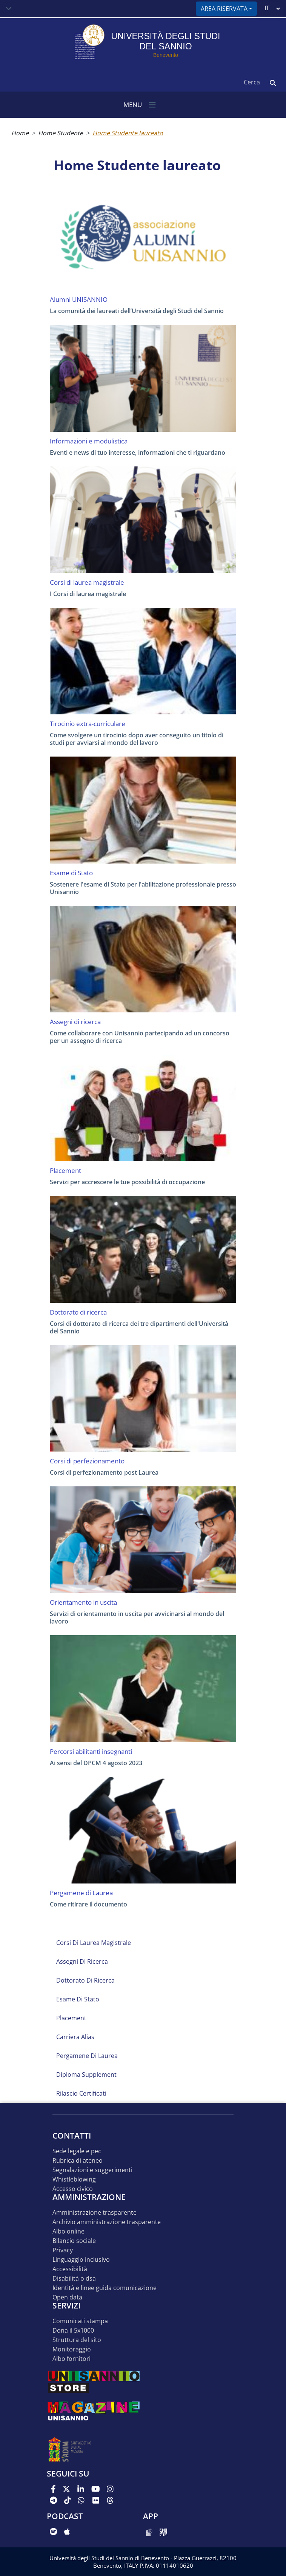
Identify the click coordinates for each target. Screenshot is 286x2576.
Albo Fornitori (71, 2359)
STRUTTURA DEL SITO (76, 2340)
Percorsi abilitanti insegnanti (91, 1751)
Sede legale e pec (76, 2151)
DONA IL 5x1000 (73, 2330)
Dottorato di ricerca (85, 1980)
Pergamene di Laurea (87, 2056)
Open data (67, 2297)
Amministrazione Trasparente (94, 2213)
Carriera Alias (75, 2037)
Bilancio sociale (74, 2241)
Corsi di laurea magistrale (93, 1942)
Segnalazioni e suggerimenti (92, 2170)
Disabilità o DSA (74, 2278)
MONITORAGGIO (71, 2349)
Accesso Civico (72, 2189)
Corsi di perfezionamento (87, 1461)
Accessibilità (69, 2269)
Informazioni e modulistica (89, 441)
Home (20, 133)
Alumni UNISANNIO (79, 299)
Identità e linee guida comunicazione (104, 2288)
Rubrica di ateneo (77, 2161)
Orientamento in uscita (83, 1602)
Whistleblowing (74, 2179)
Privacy (62, 2250)
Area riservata (224, 9)
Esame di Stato (77, 1999)
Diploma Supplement (86, 2074)
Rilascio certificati (81, 2093)
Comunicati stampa (80, 2321)
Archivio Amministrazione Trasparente (106, 2222)
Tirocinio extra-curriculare (87, 724)
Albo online (68, 2231)
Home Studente (60, 133)
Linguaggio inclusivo (81, 2260)
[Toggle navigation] (9, 9)
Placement (71, 2018)
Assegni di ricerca (82, 1961)
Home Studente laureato (127, 133)
